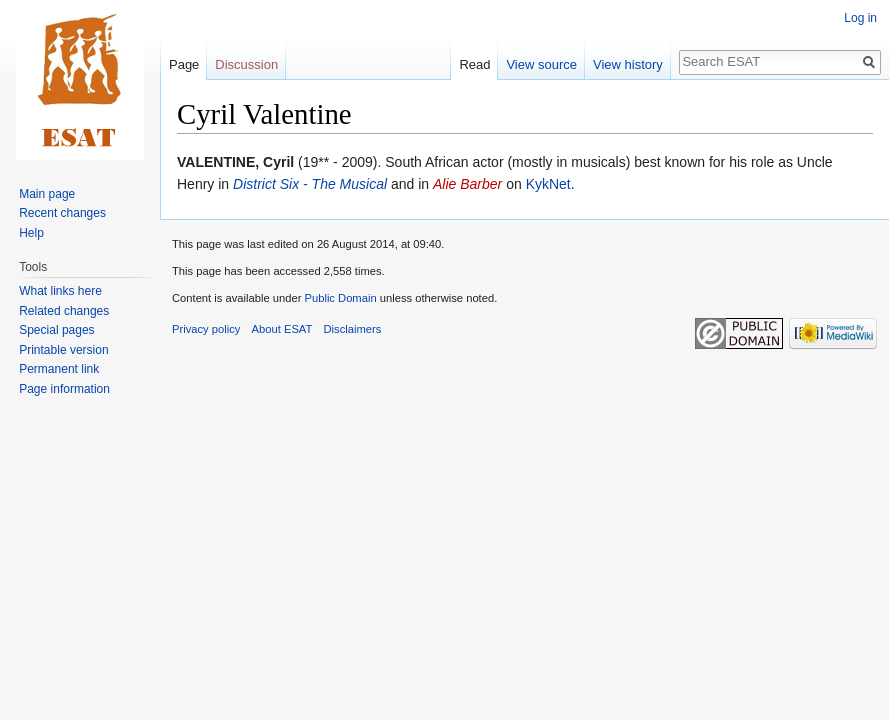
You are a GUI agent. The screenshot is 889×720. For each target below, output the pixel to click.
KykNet (548, 184)
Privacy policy (206, 329)
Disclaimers (353, 329)
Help (31, 233)
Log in (860, 18)
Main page (47, 194)
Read (474, 64)
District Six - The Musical (310, 184)
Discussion (246, 64)
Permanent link (59, 369)
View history (628, 64)
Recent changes (62, 213)
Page (184, 64)
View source (541, 64)
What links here (60, 291)
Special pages (56, 330)
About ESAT (282, 329)
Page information (64, 389)
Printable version (63, 350)
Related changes (64, 311)
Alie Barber (467, 184)
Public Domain (340, 298)
